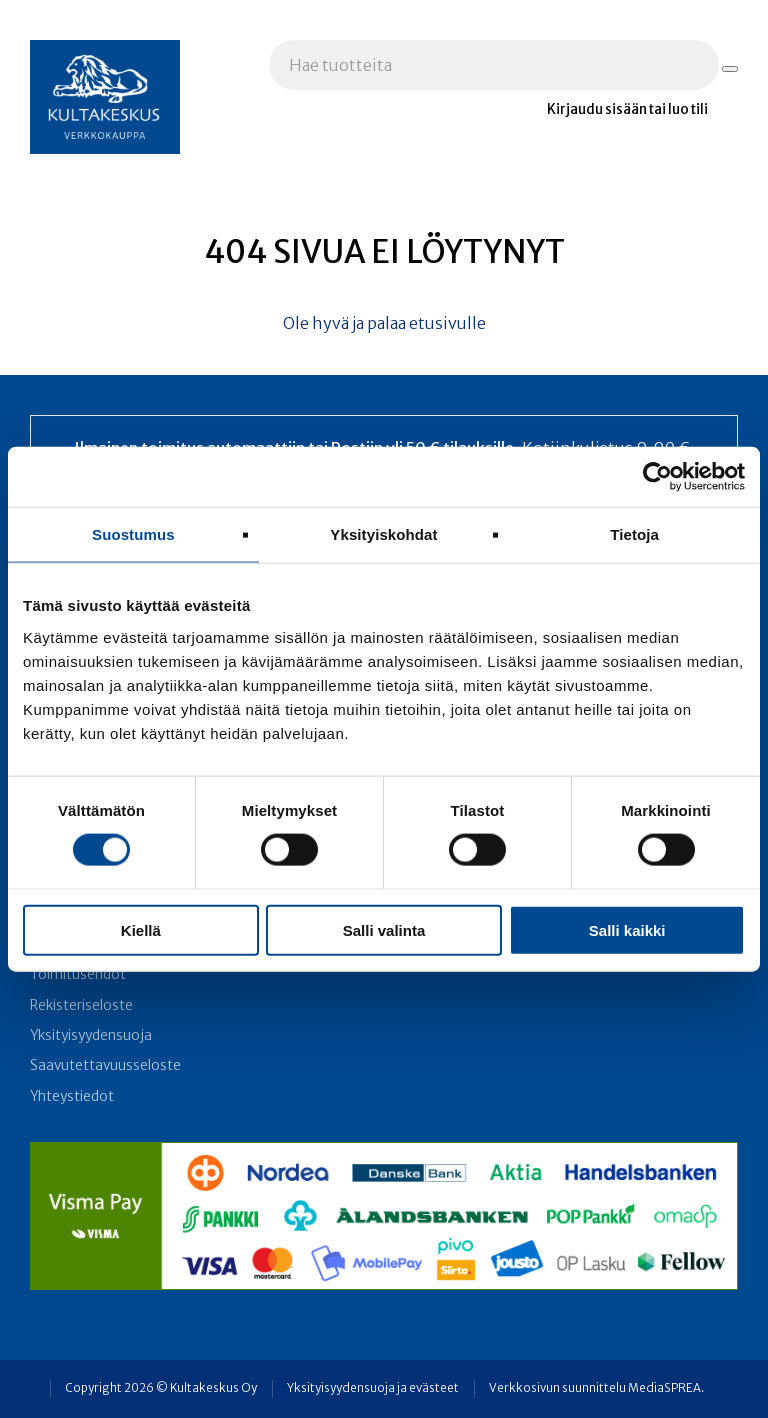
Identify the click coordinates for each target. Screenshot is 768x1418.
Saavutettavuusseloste (105, 1065)
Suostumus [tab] (133, 534)
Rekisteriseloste (81, 1005)
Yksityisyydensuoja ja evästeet (373, 1388)
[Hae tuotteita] (730, 69)
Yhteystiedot (72, 1096)
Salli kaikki (627, 929)
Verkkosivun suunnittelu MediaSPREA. (596, 1388)
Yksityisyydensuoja (91, 1035)
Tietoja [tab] (634, 534)
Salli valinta (384, 929)
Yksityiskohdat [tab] (383, 534)
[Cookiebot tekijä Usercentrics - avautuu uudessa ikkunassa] (657, 477)
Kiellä (141, 929)
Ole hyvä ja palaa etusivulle (384, 323)
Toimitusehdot (78, 974)
